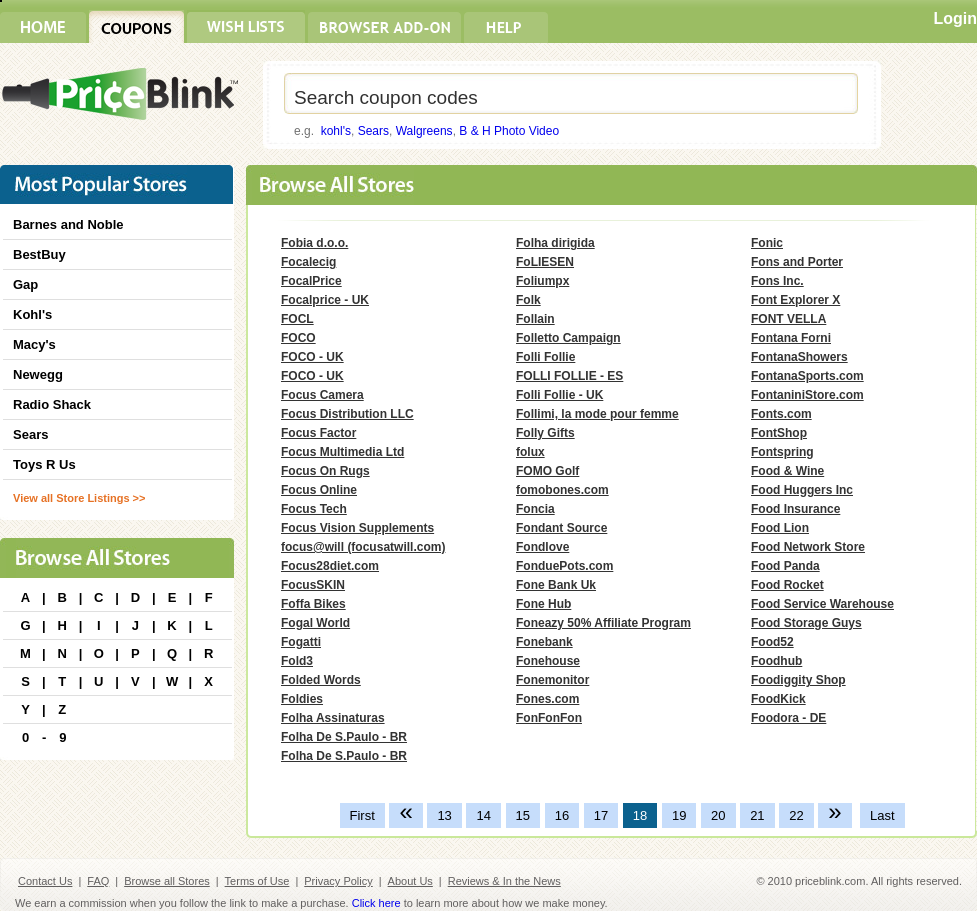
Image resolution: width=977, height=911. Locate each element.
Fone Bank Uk (556, 585)
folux (530, 452)
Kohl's (32, 314)
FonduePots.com (564, 566)
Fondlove (542, 547)
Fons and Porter (797, 262)
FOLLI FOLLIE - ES (569, 376)
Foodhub (776, 661)
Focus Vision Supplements (357, 528)
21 (757, 815)
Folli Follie (545, 357)
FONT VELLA (788, 319)
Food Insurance (795, 509)
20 (718, 815)
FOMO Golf (547, 471)
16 (562, 815)
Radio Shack (52, 404)
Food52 (772, 642)
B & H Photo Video (509, 131)
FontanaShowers (799, 357)
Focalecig (308, 262)
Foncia (535, 509)
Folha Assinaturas (333, 718)
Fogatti (301, 642)
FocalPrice (311, 281)
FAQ (98, 881)
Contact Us (45, 881)
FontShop (779, 433)
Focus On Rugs (325, 471)
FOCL (297, 319)
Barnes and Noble (68, 224)
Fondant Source (561, 528)
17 (601, 815)
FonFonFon (549, 718)
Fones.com (547, 699)
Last (882, 815)
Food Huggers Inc (802, 490)
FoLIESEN (545, 262)
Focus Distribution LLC (347, 414)
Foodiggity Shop (798, 680)
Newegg (38, 374)
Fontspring (782, 452)
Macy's (34, 344)
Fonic (767, 243)
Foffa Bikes (313, 604)
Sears (373, 131)
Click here (376, 903)
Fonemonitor (552, 680)
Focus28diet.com (330, 566)
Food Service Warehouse (822, 604)
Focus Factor (318, 433)
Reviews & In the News (504, 881)
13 (444, 815)
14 (483, 815)
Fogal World (315, 623)
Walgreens (424, 131)
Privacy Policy (338, 881)
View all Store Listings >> (79, 498)
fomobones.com (562, 490)
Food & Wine (787, 471)
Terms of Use (257, 881)
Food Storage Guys (806, 623)
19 (679, 815)
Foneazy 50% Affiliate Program (603, 623)
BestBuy (39, 254)
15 (523, 815)
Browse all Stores (167, 881)
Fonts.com (781, 414)
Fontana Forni (791, 338)
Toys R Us (44, 464)
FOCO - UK (312, 357)
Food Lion (780, 528)
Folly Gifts (545, 433)
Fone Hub (543, 604)
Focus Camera (322, 395)
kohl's (336, 131)
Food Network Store (808, 547)
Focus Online (319, 490)
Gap (25, 284)
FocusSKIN (313, 585)
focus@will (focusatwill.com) (363, 547)
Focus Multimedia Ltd (342, 452)
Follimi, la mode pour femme (597, 414)
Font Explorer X (795, 300)
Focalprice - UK (325, 300)
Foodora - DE (788, 718)
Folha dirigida (555, 243)
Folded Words (321, 680)
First (362, 815)
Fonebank (544, 642)
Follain (535, 319)
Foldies (302, 699)
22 (796, 815)
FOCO (298, 338)
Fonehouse (548, 661)
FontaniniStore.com (807, 395)
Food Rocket (787, 585)
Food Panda (785, 566)
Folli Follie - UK (559, 395)
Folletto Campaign (568, 338)
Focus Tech (314, 509)
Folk (528, 300)
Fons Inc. (777, 281)
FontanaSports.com (807, 376)
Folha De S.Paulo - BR (344, 737)
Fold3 (297, 661)
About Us (410, 881)
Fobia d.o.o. (314, 243)
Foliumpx (542, 281)
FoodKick (778, 699)
